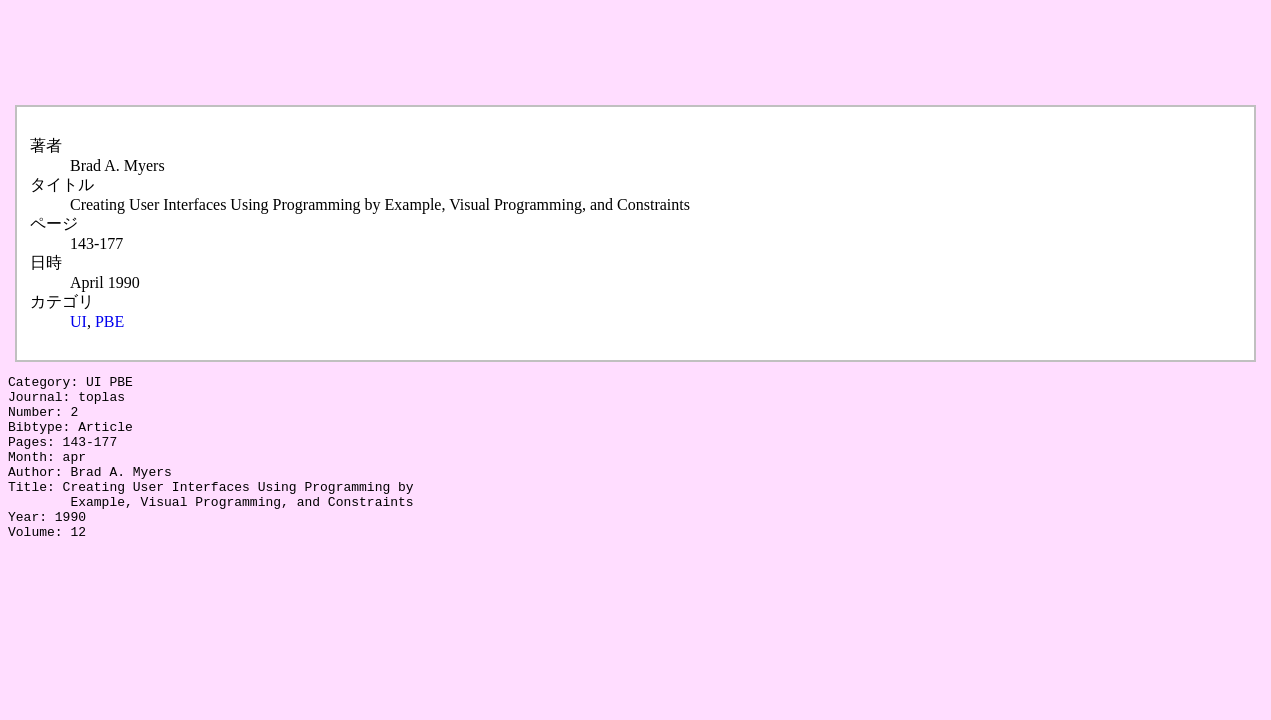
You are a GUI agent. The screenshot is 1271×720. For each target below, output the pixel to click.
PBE (109, 321)
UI (78, 321)
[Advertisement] (372, 53)
